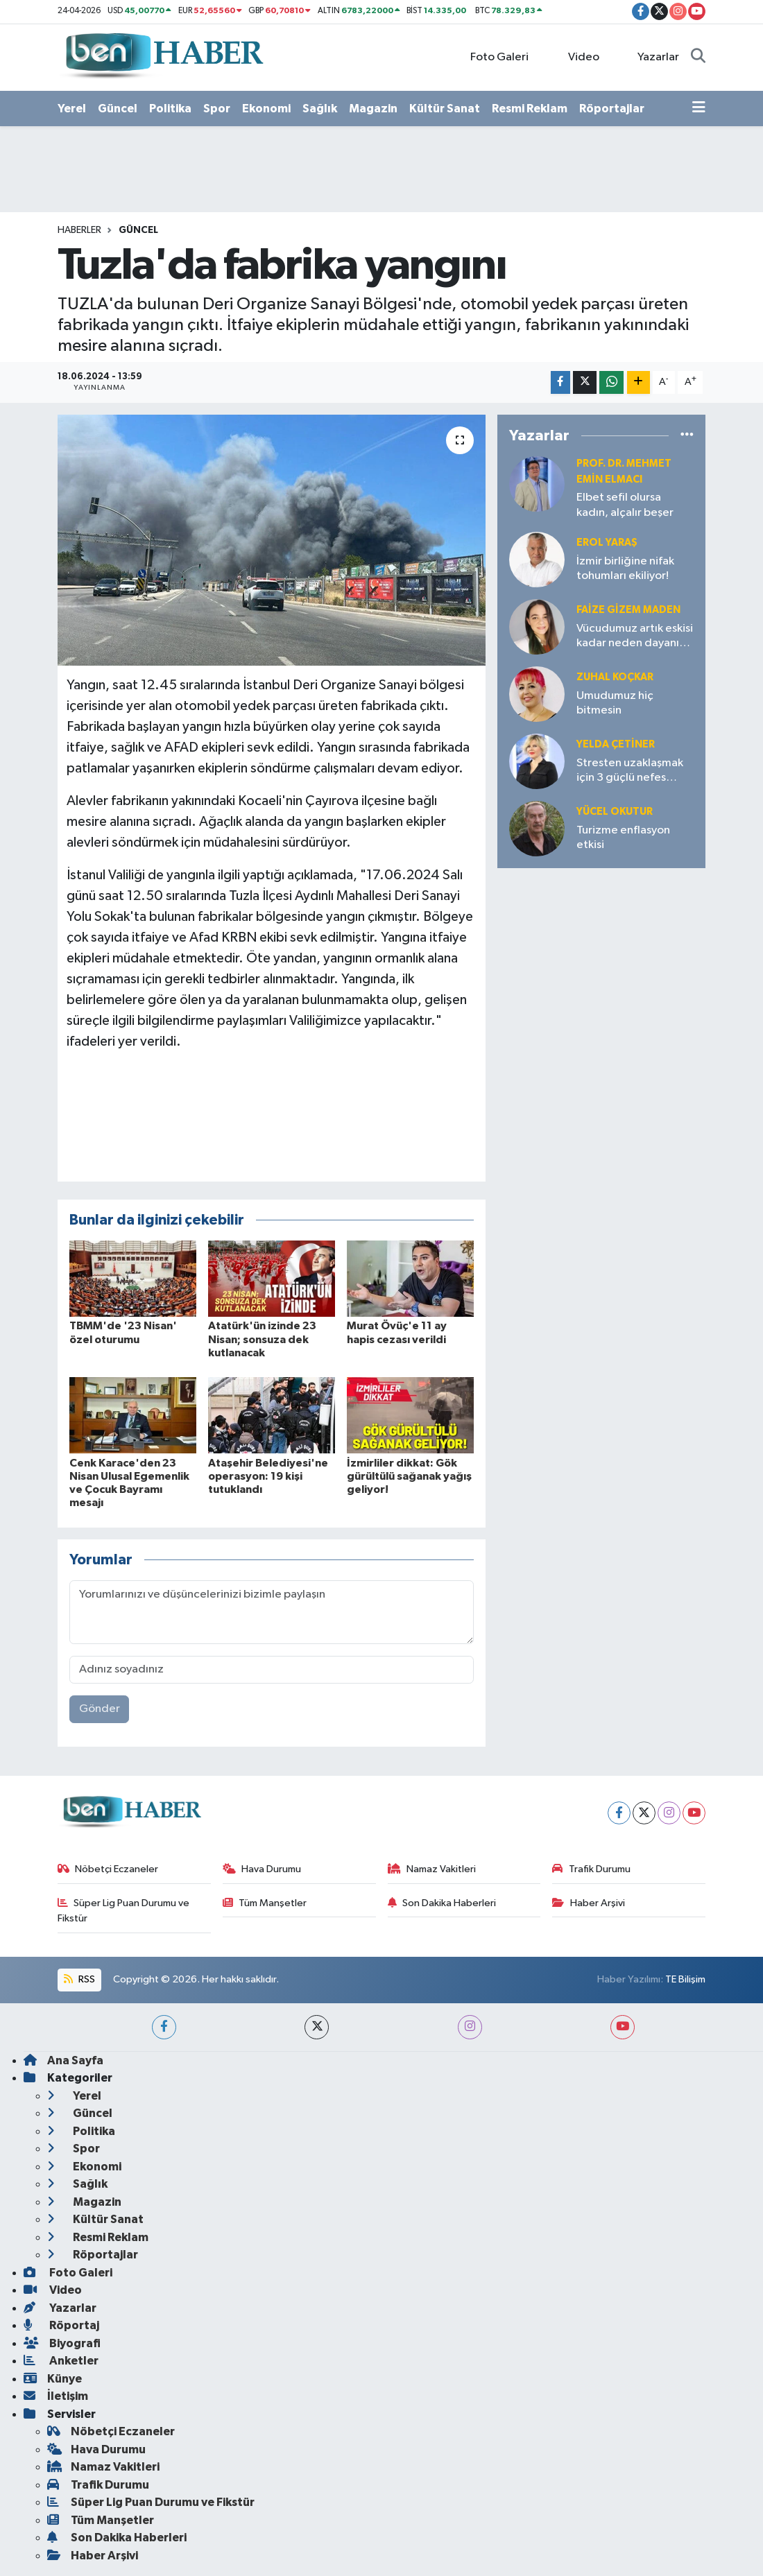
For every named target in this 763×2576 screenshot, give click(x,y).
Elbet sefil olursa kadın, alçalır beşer (625, 505)
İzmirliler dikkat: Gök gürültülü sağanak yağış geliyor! (409, 1476)
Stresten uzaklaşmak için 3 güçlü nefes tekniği (629, 771)
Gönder (99, 1709)
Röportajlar (611, 108)
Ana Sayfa (63, 2060)
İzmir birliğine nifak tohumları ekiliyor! (625, 568)
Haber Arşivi (588, 1903)
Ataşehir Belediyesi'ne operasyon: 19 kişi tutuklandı (268, 1476)
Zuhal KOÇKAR (614, 677)
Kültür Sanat (444, 108)
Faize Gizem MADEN (628, 610)
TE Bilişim (685, 1979)
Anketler (61, 2361)
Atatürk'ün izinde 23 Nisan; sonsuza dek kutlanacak (262, 1339)
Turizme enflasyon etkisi (623, 837)
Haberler (79, 230)
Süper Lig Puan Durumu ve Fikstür (124, 1911)
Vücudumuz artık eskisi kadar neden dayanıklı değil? (634, 637)
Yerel (72, 108)
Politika (170, 108)
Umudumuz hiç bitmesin (614, 703)
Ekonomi (266, 108)
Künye (53, 2379)
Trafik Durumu (591, 1869)
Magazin (373, 108)
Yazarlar (651, 56)
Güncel (117, 108)
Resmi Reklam (529, 108)
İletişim (56, 2396)
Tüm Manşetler (265, 1903)
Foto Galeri (492, 56)
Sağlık (319, 108)
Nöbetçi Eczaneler (108, 1869)
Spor (216, 108)
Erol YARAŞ (606, 542)
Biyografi (62, 2343)
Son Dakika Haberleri (442, 1903)
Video (575, 56)
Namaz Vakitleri (432, 1869)
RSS (79, 1979)
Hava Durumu (262, 1869)
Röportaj (61, 2325)
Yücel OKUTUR (614, 811)
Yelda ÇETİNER (615, 744)
